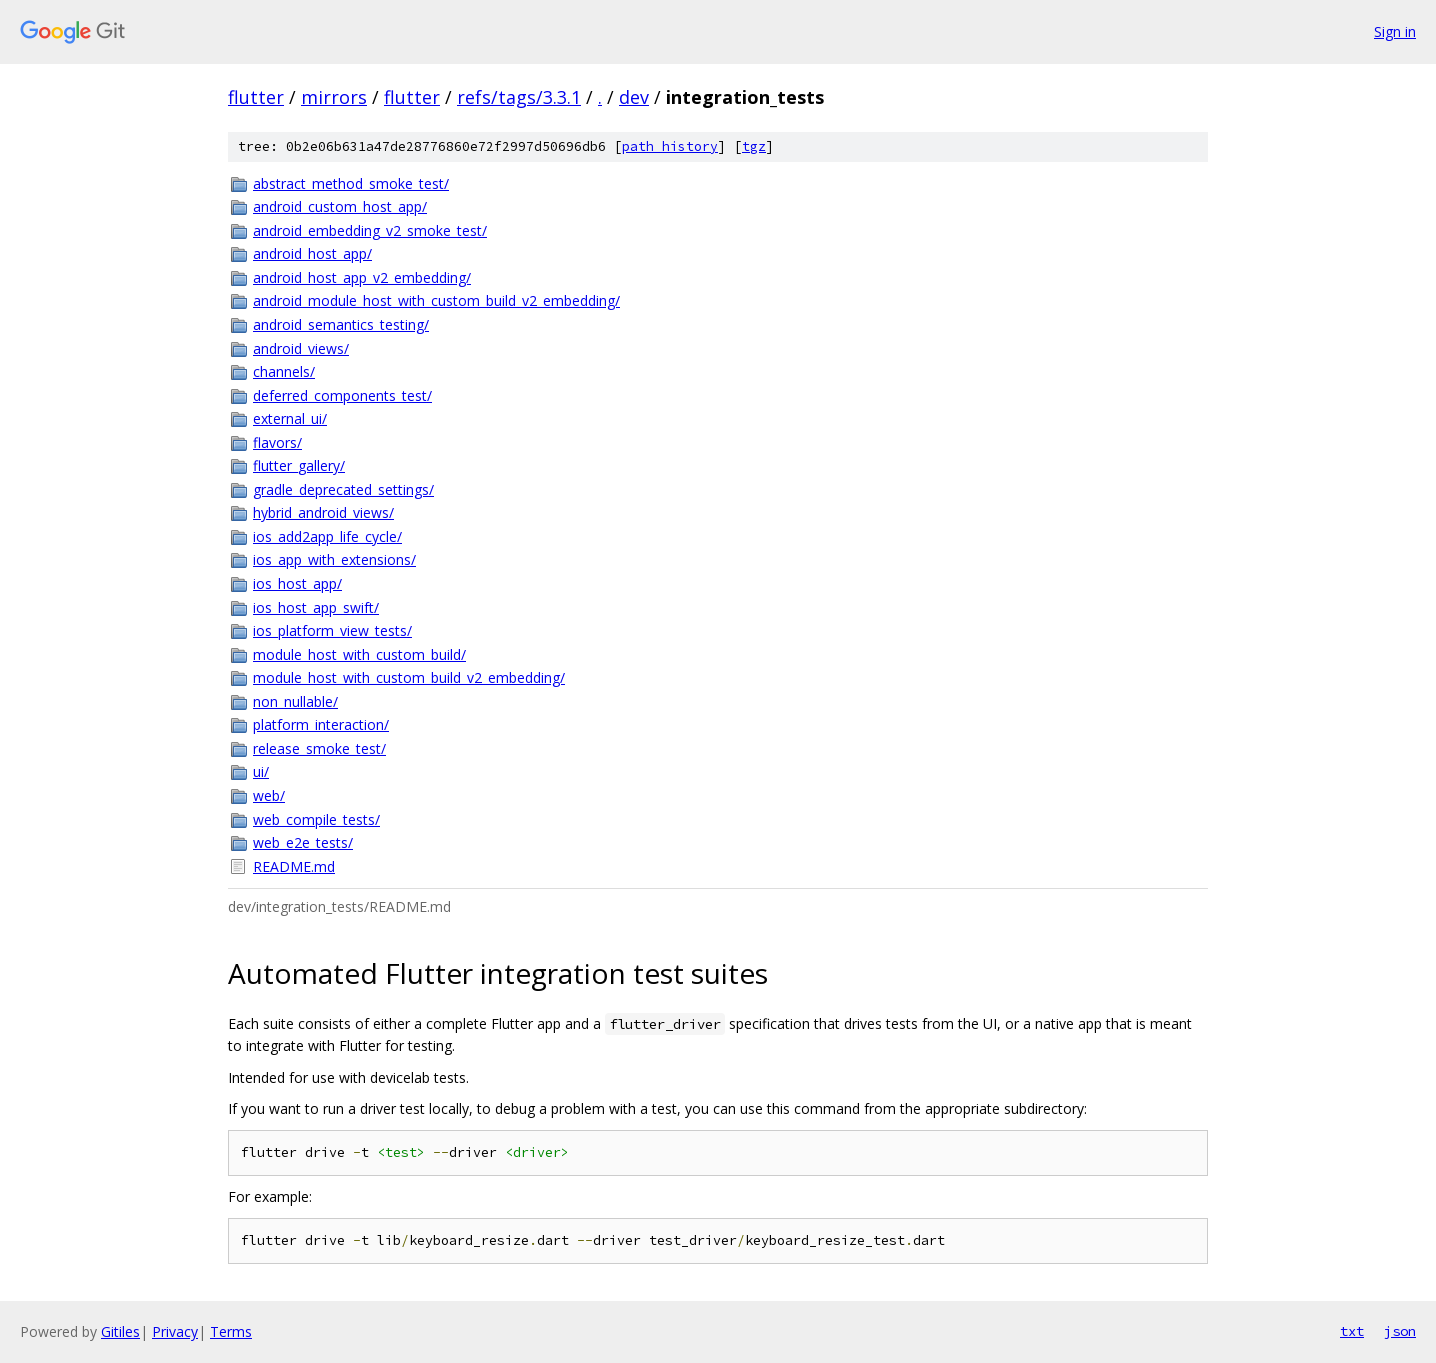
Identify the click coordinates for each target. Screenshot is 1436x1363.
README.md (294, 866)
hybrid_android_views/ (323, 512)
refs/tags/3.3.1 (519, 97)
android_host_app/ (312, 253)
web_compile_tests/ (316, 819)
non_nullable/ (295, 701)
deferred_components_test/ (342, 395)
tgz (754, 146)
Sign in (1395, 31)
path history (670, 146)
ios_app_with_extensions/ (334, 559)
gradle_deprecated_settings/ (343, 489)
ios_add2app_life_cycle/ (327, 536)
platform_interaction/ (321, 724)
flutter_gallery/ (299, 465)
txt (1352, 1331)
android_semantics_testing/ (341, 324)
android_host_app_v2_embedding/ (362, 277)
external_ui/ (290, 418)
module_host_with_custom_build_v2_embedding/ (409, 677)
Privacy (175, 1331)
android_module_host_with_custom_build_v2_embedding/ (436, 300)
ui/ (261, 771)
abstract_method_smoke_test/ (351, 183)
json (1400, 1331)
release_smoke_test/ (319, 748)
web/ (269, 795)
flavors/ (277, 442)
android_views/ (301, 348)
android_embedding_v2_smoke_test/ (370, 230)
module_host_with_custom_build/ (359, 654)
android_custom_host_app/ (340, 206)
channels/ (284, 371)
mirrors (334, 97)
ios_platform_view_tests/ (332, 630)
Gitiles (120, 1331)
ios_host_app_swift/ (316, 607)
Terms (231, 1331)
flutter (256, 97)
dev (634, 97)
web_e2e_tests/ (303, 842)
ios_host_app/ (297, 583)
